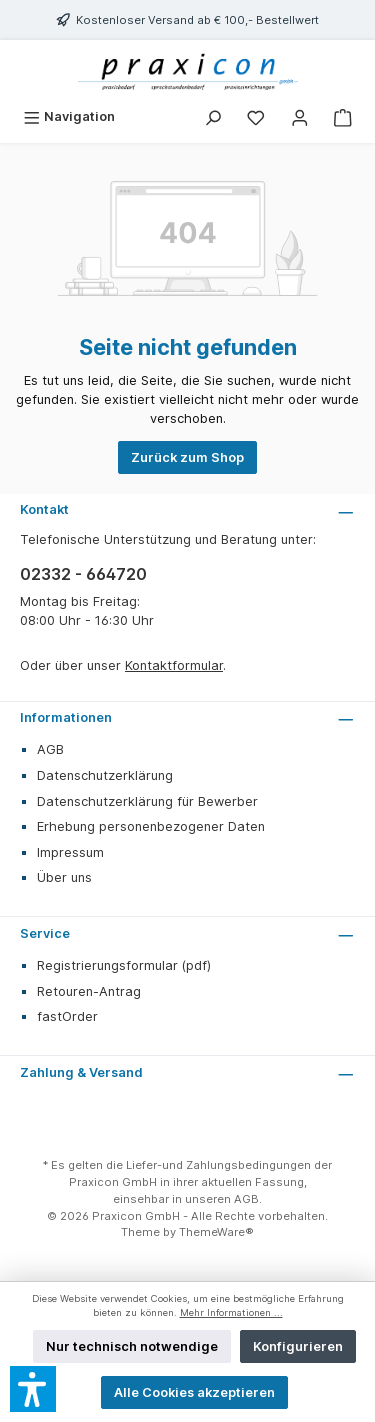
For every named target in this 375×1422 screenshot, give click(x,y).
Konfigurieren (298, 1346)
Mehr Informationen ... (231, 1312)
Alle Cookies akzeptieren (194, 1392)
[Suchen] (213, 116)
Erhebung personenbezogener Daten (151, 826)
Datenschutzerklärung (105, 775)
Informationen (66, 717)
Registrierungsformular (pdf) (124, 965)
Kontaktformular (174, 665)
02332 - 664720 (83, 574)
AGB (50, 749)
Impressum (70, 852)
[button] (33, 1389)
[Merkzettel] (256, 116)
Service (45, 933)
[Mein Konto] (300, 116)
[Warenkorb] (343, 116)
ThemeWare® (216, 1232)
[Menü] (69, 116)
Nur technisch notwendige (132, 1346)
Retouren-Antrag (89, 991)
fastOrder (67, 1016)
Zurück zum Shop (187, 457)
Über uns (64, 877)
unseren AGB (222, 1199)
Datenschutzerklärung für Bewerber (147, 801)
